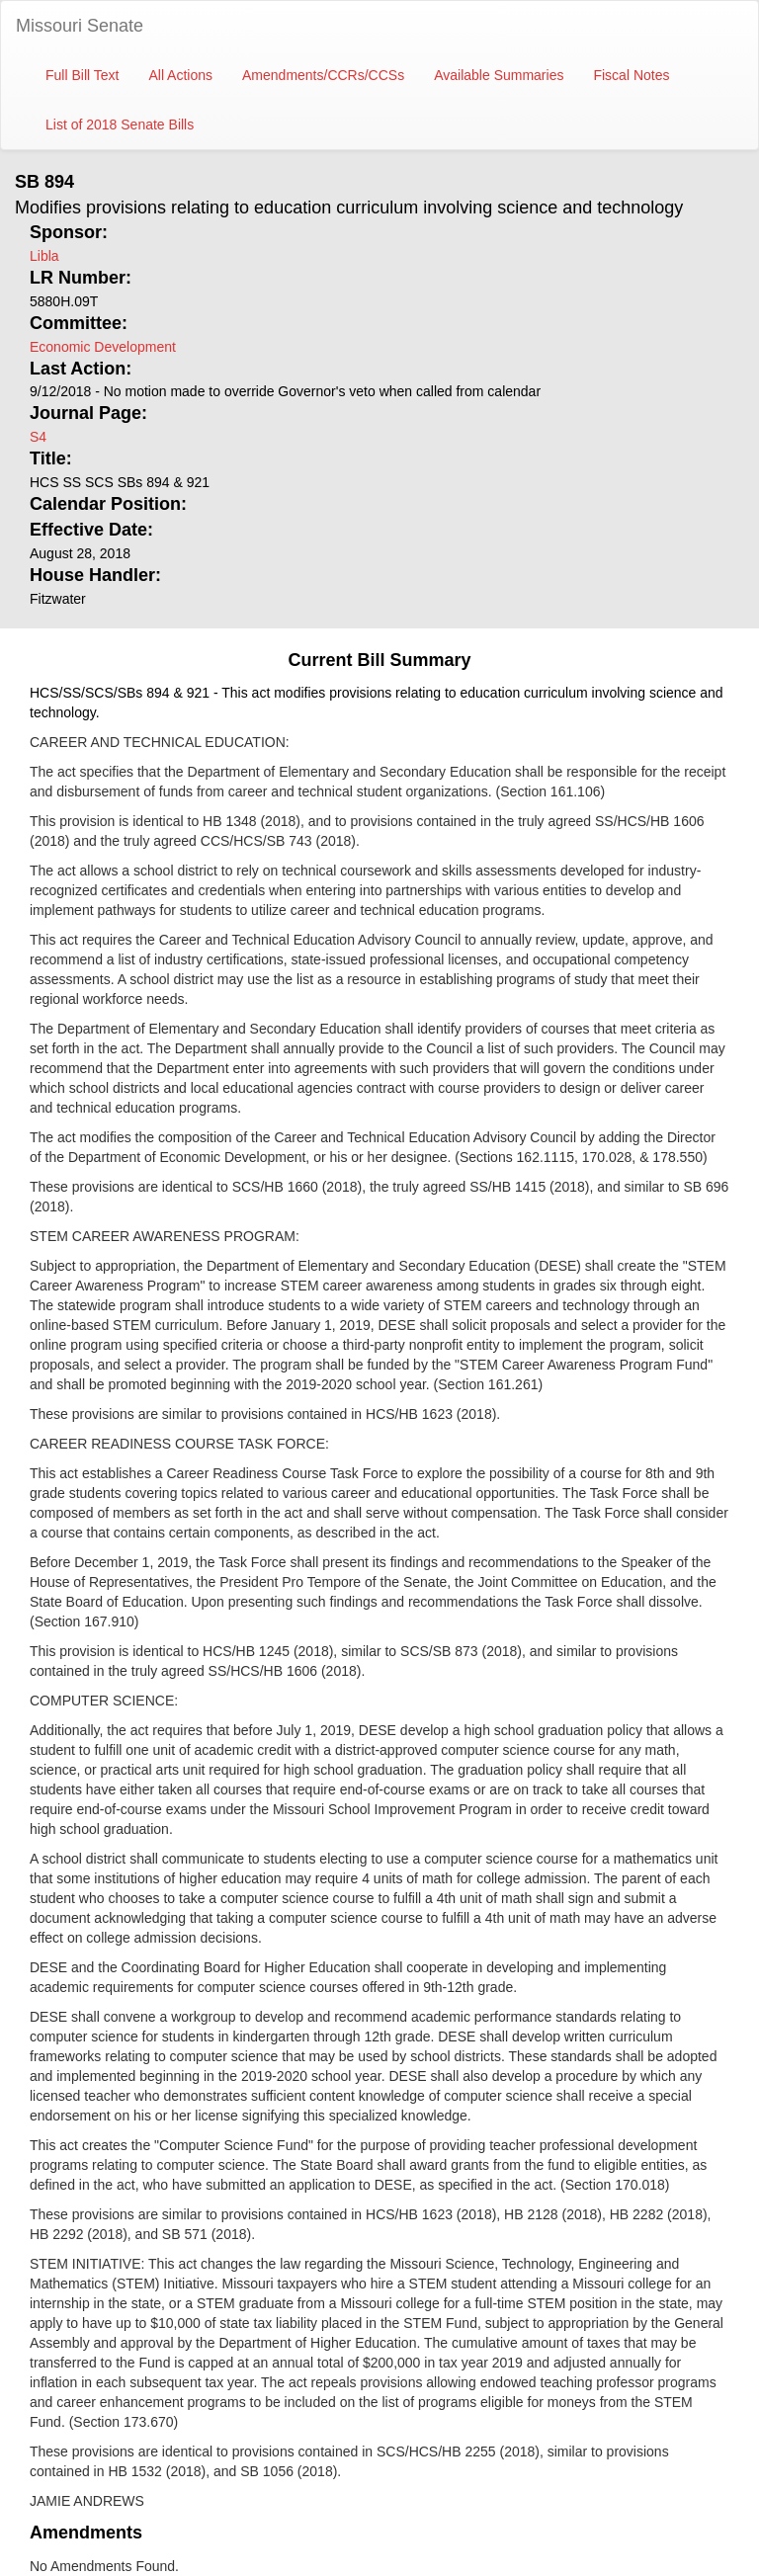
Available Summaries (498, 75)
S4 (38, 437)
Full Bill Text (82, 75)
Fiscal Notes (631, 75)
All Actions (180, 75)
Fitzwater (58, 599)
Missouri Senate (79, 26)
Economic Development (103, 347)
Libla (44, 256)
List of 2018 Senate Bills (119, 124)
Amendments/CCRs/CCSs (323, 75)
